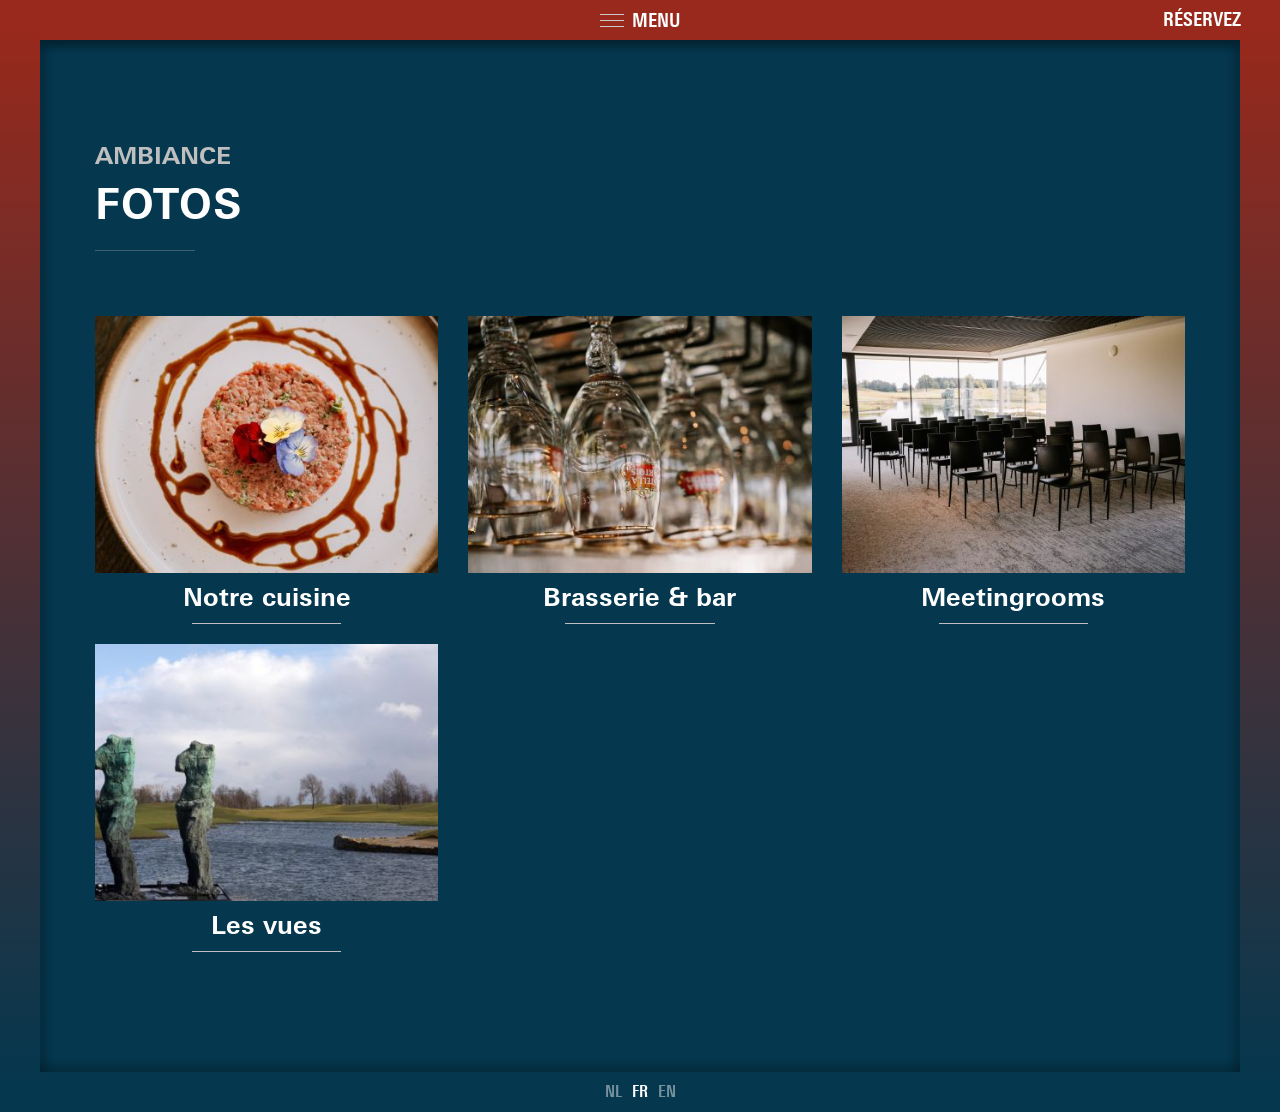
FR (640, 1091)
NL (613, 1091)
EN (667, 1091)
